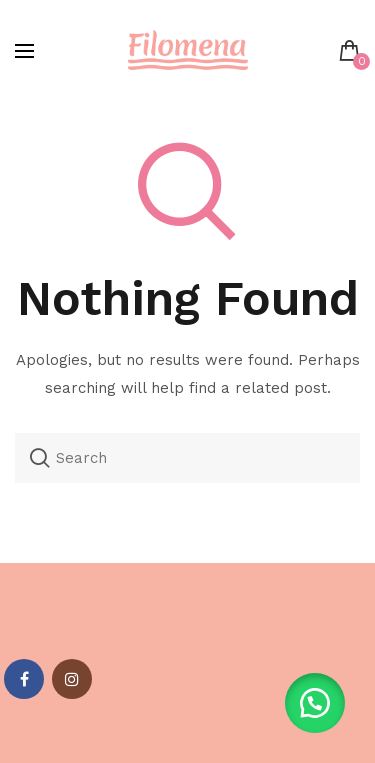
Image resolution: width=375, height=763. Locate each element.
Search (40, 458)
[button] (315, 703)
